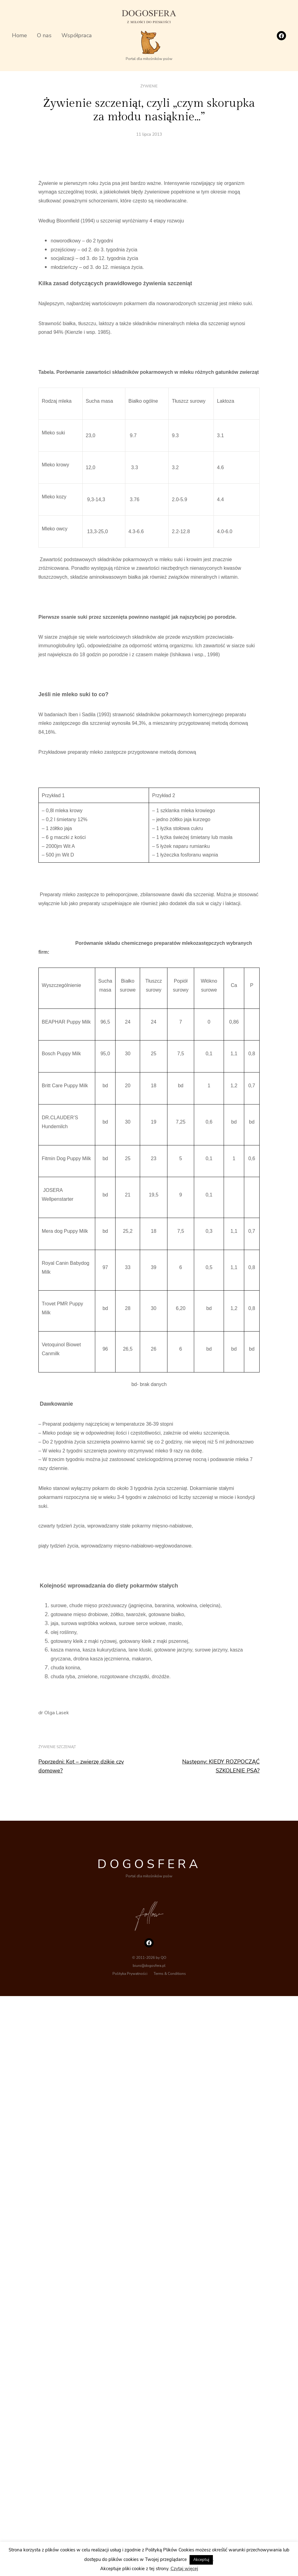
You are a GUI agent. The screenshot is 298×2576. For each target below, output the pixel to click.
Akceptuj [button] (201, 2559)
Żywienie (149, 86)
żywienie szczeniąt (57, 1746)
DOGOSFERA (149, 1864)
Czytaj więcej (184, 2569)
